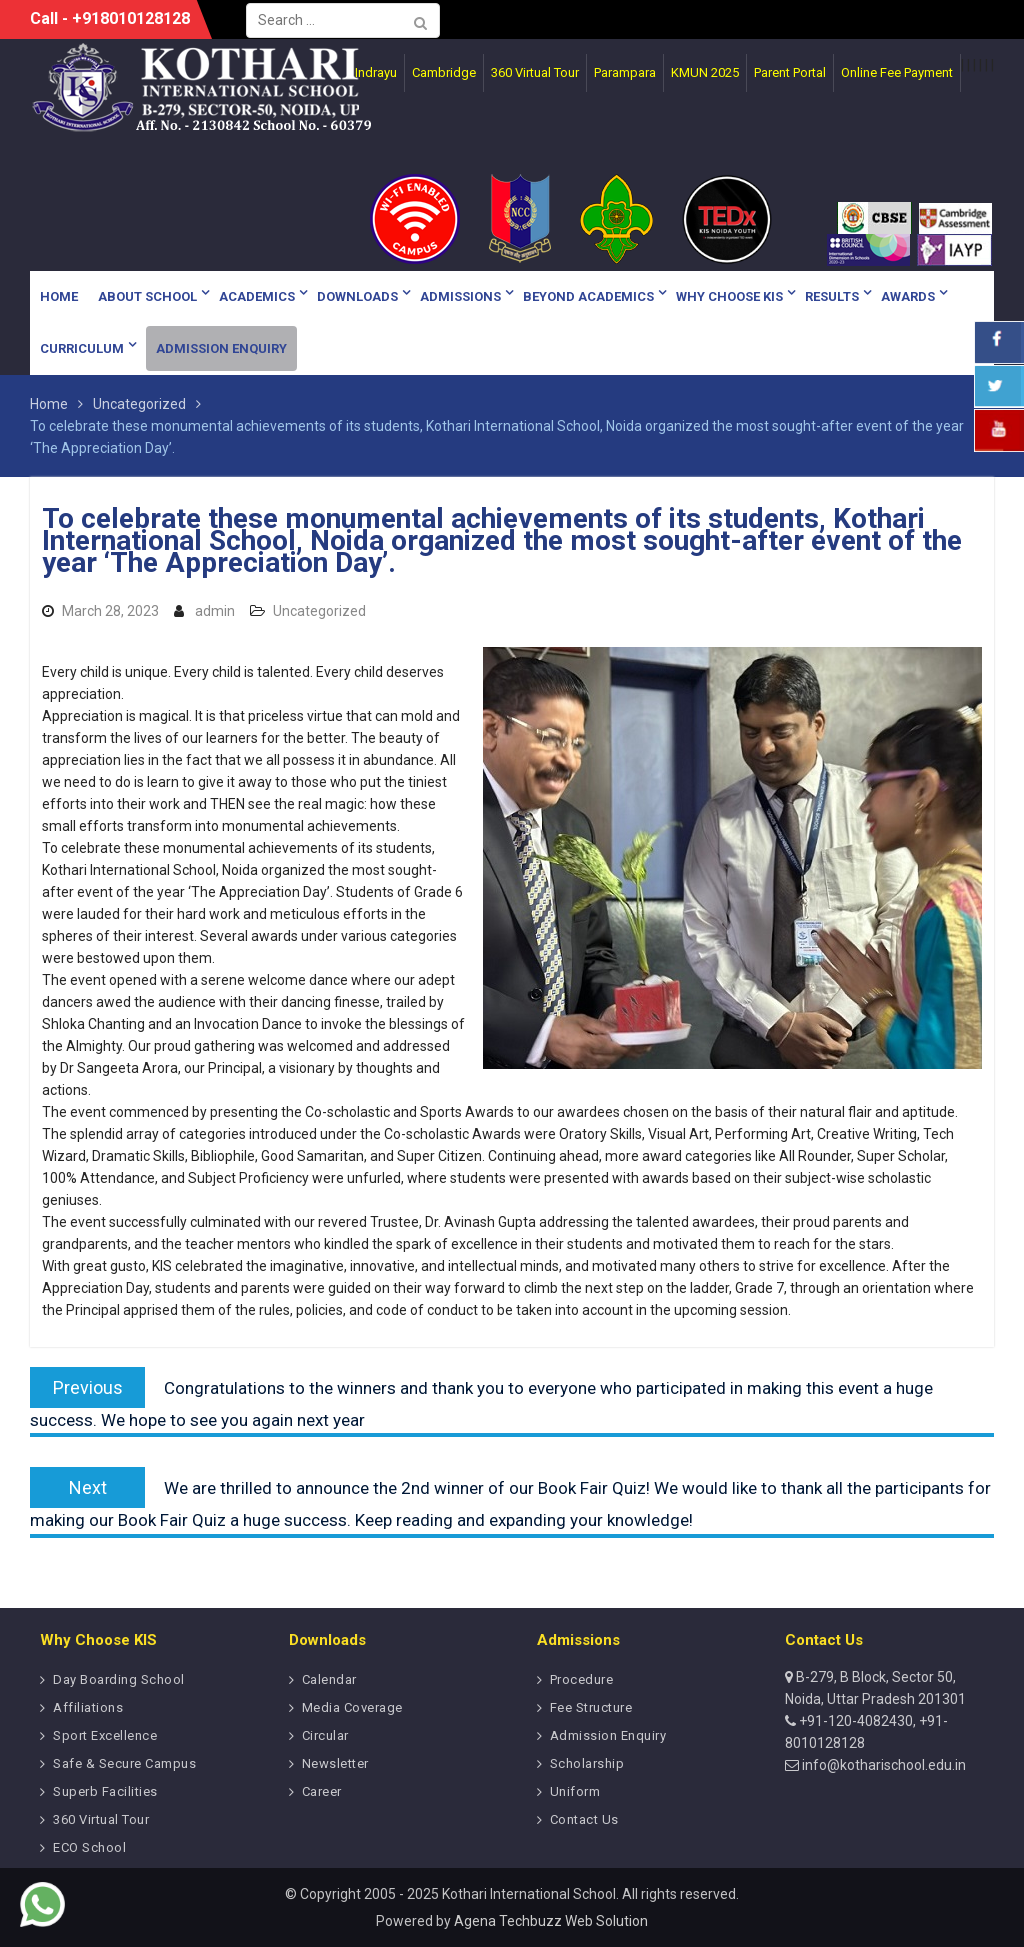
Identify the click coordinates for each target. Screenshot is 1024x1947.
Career (322, 1791)
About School (147, 296)
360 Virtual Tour (101, 1819)
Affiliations (88, 1707)
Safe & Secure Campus (124, 1763)
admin (215, 611)
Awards (908, 296)
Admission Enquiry (221, 348)
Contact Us (584, 1819)
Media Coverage (352, 1707)
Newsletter (335, 1763)
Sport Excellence (105, 1735)
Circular (325, 1735)
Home (59, 296)
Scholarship (587, 1763)
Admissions (460, 296)
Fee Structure (591, 1707)
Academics (257, 296)
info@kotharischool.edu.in (882, 1765)
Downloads (357, 296)
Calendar (329, 1679)
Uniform (575, 1791)
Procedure (582, 1679)
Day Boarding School (119, 1679)
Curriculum (82, 348)
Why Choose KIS (729, 296)
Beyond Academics (588, 296)
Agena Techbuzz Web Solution (551, 1921)
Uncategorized (319, 611)
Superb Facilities (105, 1791)
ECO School (89, 1847)
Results (832, 296)
